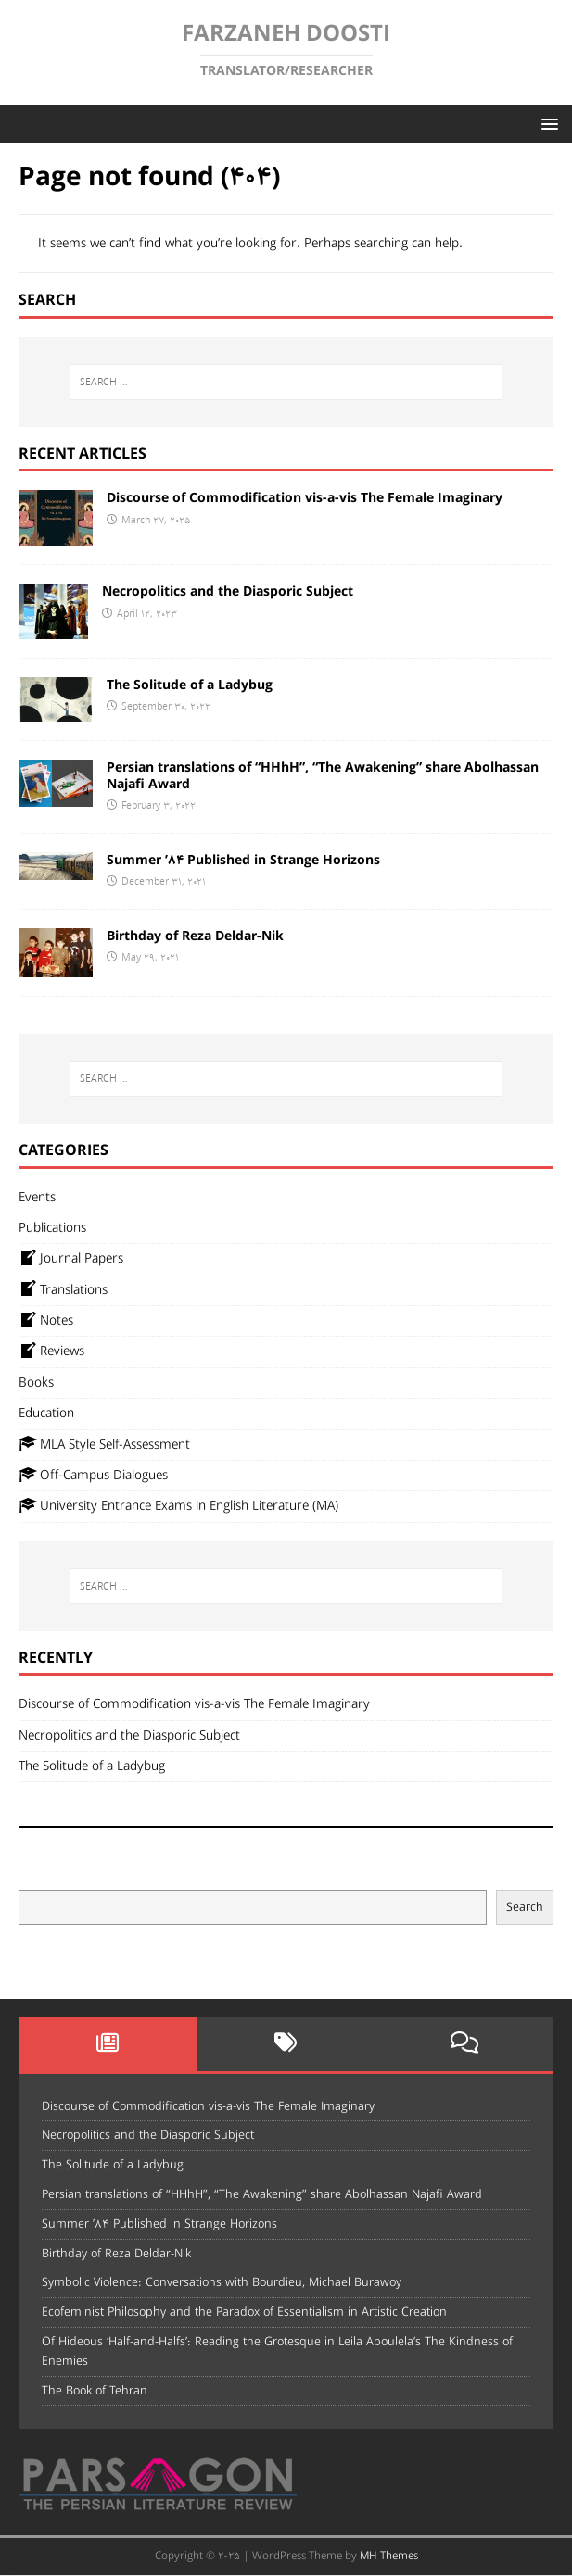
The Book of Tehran (94, 2390)
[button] (546, 122)
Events (37, 1197)
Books (36, 1383)
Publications (52, 1228)
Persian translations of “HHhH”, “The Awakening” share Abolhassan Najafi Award (323, 776)
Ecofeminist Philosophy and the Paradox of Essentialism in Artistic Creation (244, 2312)
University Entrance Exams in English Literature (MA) (178, 1506)
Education (46, 1413)
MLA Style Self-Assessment (104, 1444)
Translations (63, 1289)
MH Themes (389, 2556)
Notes (46, 1321)
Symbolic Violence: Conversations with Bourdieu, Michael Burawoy (221, 2282)
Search (524, 1907)
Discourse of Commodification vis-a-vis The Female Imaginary (304, 498)
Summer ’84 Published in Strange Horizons (243, 860)
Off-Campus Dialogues (93, 1475)
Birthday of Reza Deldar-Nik (195, 936)
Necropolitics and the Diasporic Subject (227, 592)
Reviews (51, 1351)
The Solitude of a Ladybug (190, 685)
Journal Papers (71, 1259)
